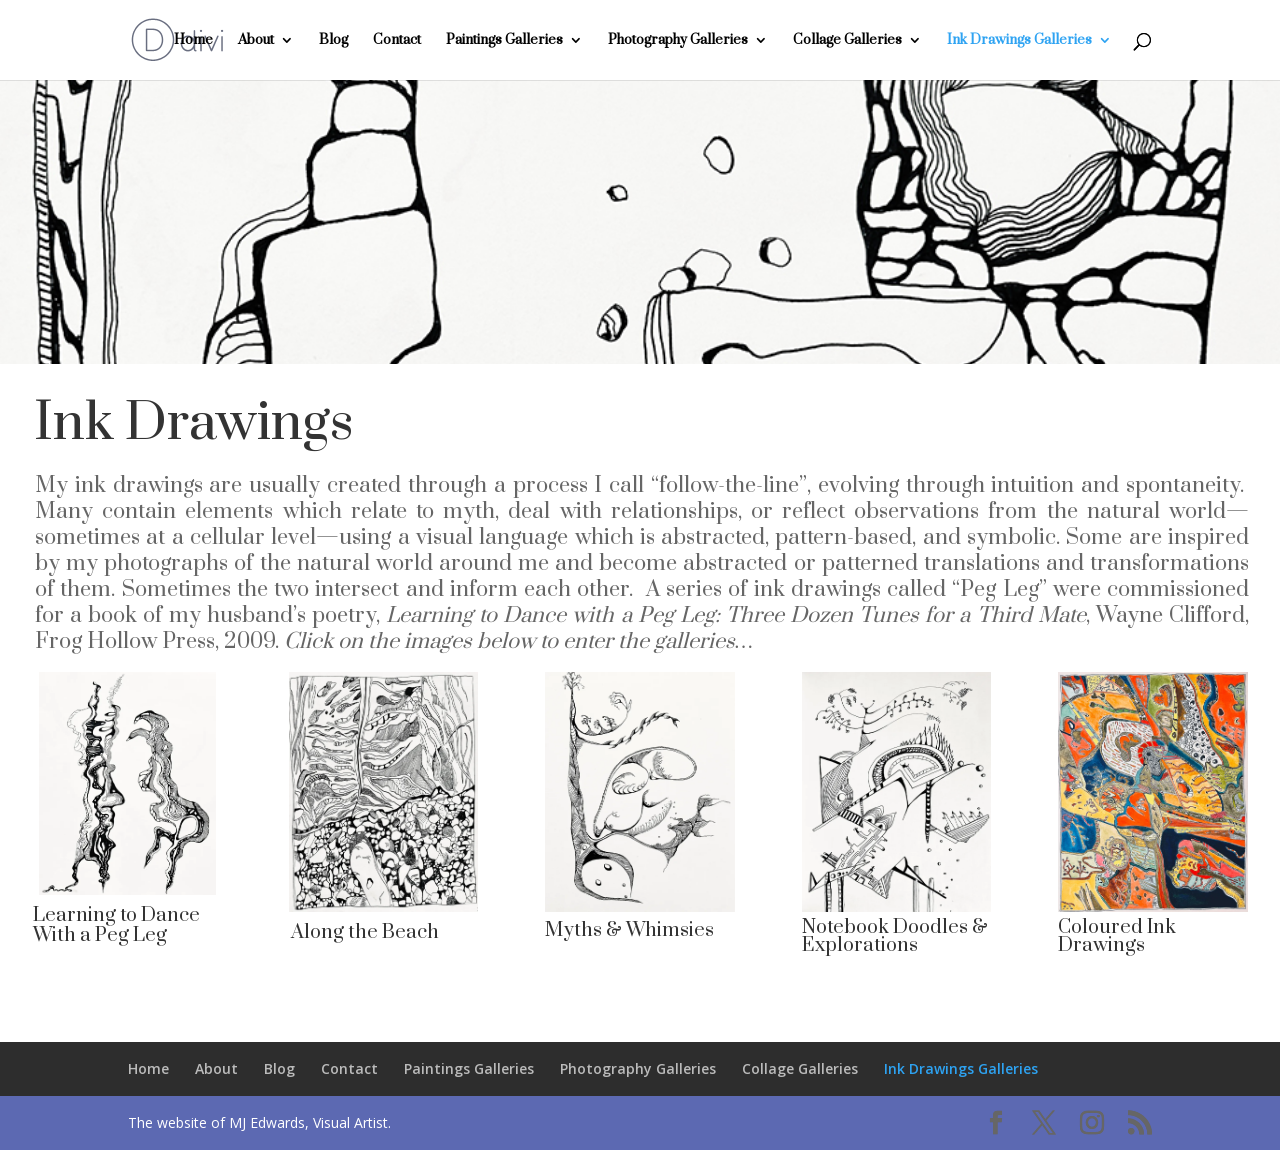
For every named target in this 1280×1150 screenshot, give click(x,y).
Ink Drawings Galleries (1019, 41)
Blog (333, 41)
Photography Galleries (678, 41)
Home (193, 41)
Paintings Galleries (504, 41)
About (256, 41)
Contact (397, 41)
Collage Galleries (847, 41)
